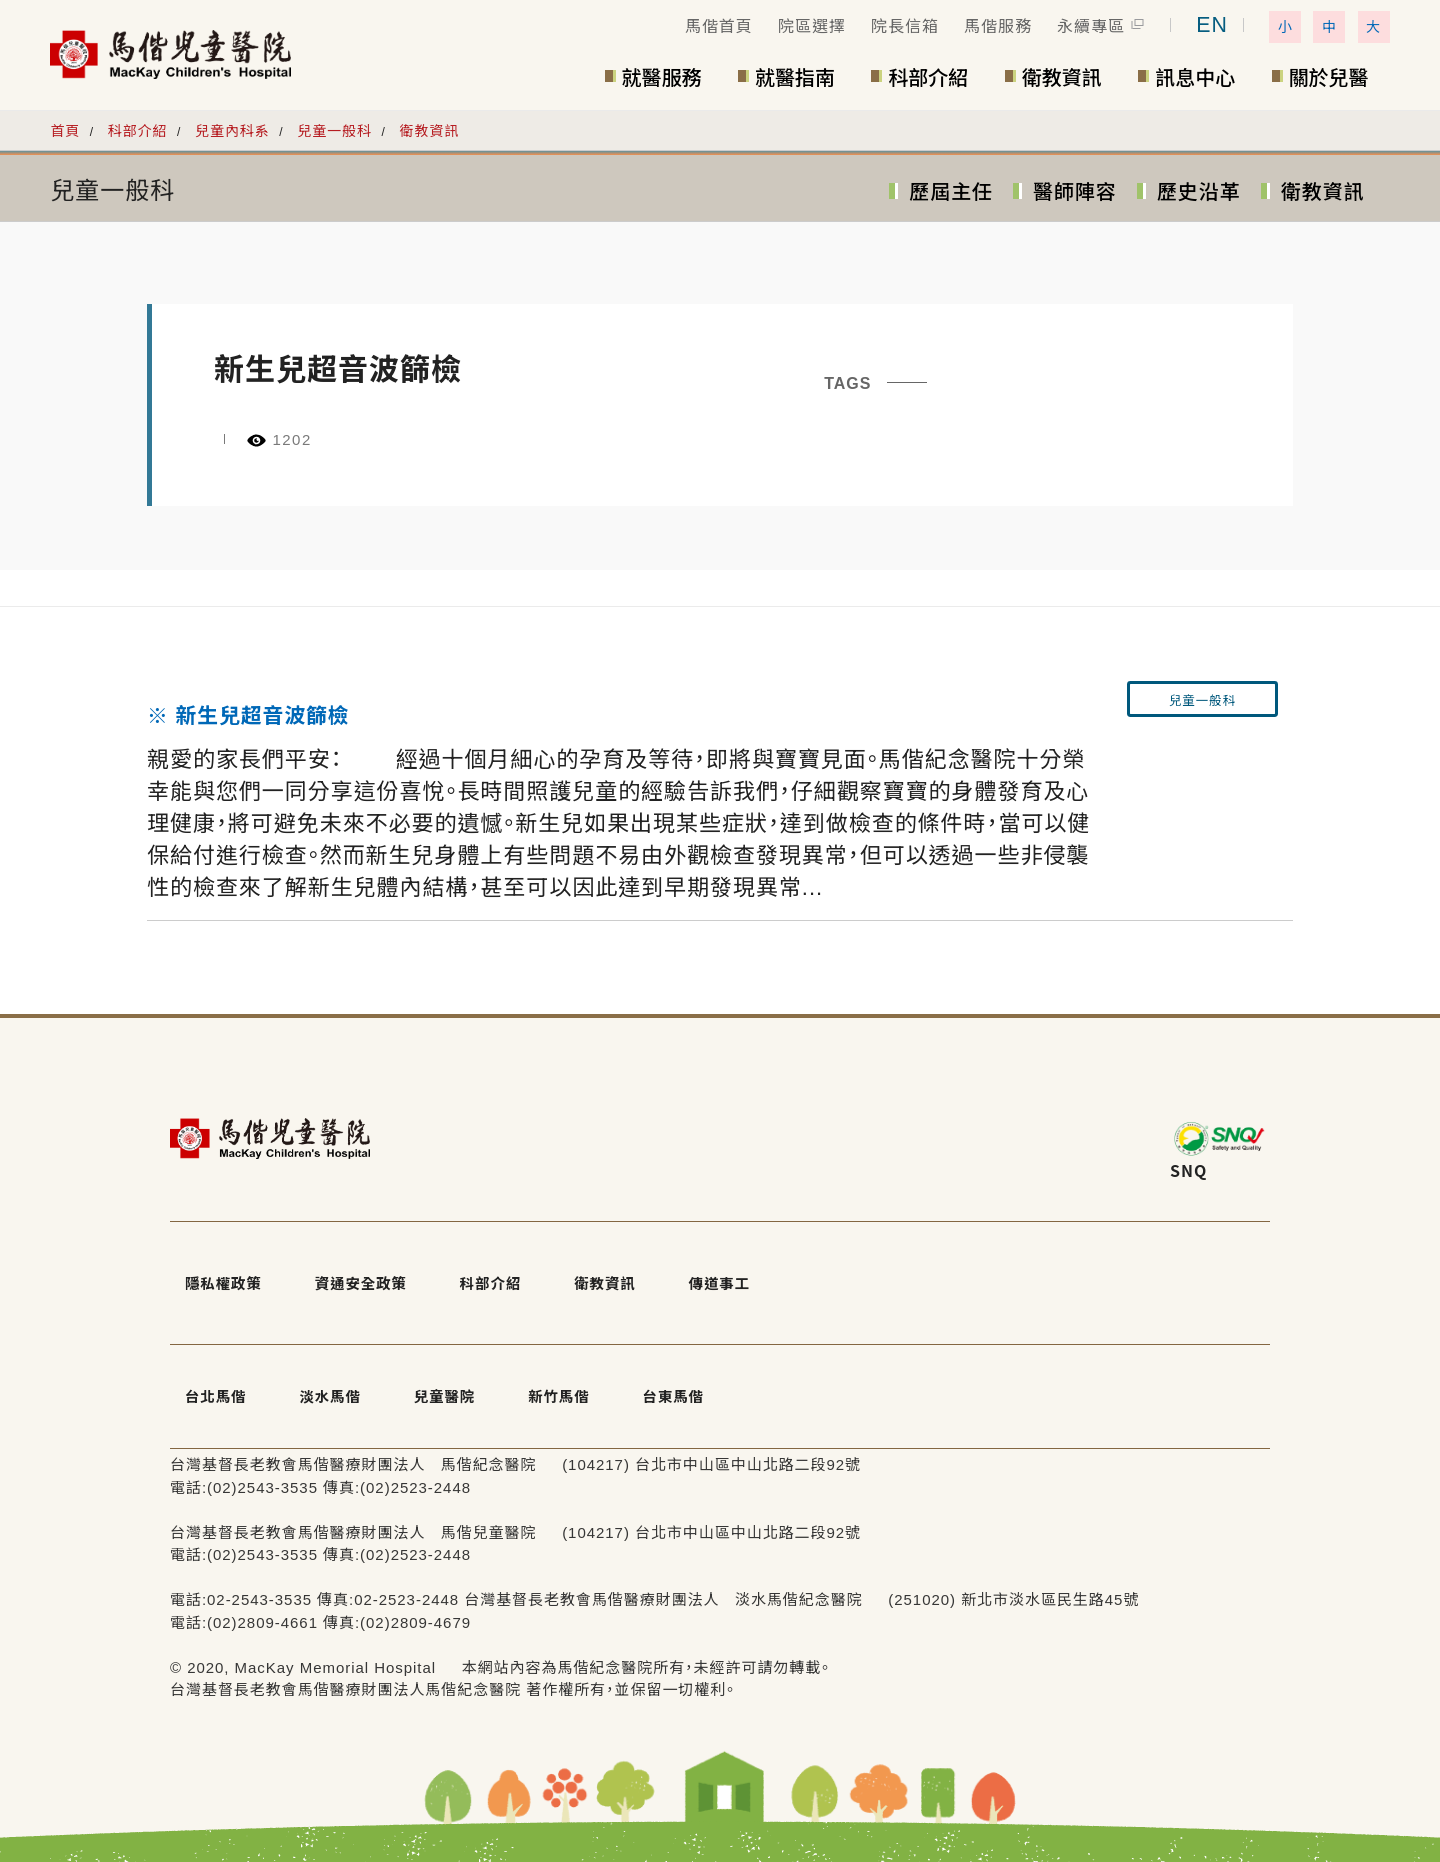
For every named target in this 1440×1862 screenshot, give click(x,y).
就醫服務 (662, 76)
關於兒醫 (1329, 76)
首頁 (65, 131)
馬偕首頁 (719, 26)
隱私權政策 (217, 1273)
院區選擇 (812, 26)
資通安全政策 (360, 1273)
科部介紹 (928, 76)
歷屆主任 (951, 192)
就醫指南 (795, 76)
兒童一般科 (334, 131)
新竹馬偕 (550, 1367)
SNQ (1188, 1170)
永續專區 (1091, 26)
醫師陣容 (1075, 192)
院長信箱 (905, 26)
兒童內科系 (232, 131)
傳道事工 (720, 1273)
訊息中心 (1195, 76)
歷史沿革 (1199, 192)
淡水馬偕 (322, 1367)
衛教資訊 (1062, 76)
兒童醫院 (436, 1367)
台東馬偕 (663, 1367)
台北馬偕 (208, 1367)
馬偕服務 (998, 26)
